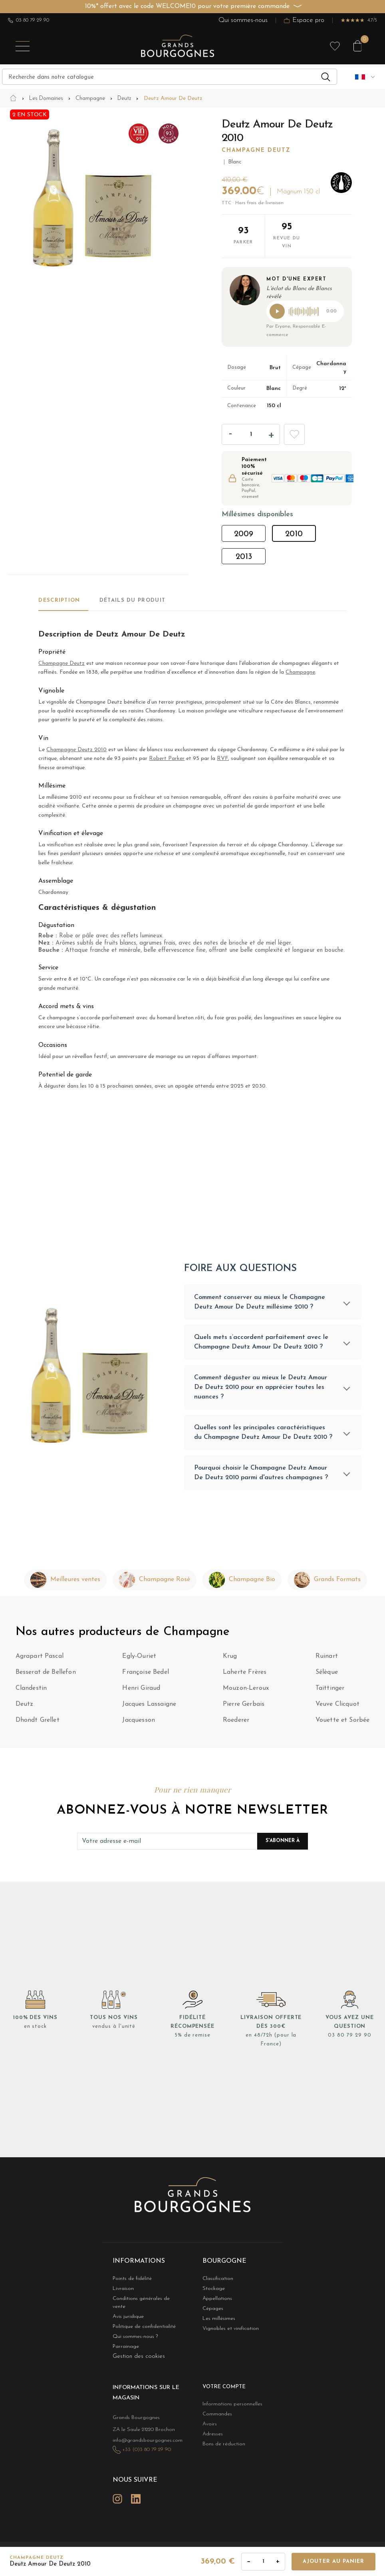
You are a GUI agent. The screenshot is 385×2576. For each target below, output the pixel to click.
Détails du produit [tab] (132, 600)
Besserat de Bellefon (46, 1676)
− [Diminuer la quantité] (249, 2561)
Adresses (209, 2432)
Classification (214, 2282)
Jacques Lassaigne (149, 1708)
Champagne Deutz (256, 150)
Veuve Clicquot (337, 1708)
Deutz (25, 1708)
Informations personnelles (225, 2401)
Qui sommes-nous (243, 20)
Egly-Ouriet (139, 1660)
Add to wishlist (294, 434)
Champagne (300, 672)
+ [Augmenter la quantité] (278, 2561)
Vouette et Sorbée (343, 1724)
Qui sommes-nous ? (130, 2333)
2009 (243, 534)
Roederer (236, 1724)
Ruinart (327, 1660)
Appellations (213, 2302)
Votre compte (220, 2385)
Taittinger (330, 1692)
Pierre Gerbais (243, 1708)
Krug (230, 1660)
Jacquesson (138, 1724)
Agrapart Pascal (40, 1660)
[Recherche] (169, 77)
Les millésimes (215, 2323)
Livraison (121, 2292)
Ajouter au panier (333, 2561)
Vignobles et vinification (224, 2333)
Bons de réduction (218, 2443)
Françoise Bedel (145, 1676)
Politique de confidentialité (137, 2323)
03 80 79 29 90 (28, 20)
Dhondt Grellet (38, 1724)
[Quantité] (251, 434)
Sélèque (327, 1676)
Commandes (213, 2411)
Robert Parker (167, 759)
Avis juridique (125, 2313)
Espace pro (304, 20)
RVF (222, 759)
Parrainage (123, 2344)
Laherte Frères (244, 1676)
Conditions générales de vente (140, 2302)
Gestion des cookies (139, 2354)
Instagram (117, 2489)
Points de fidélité (127, 2282)
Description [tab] (59, 600)
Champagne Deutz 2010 (76, 750)
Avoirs (208, 2422)
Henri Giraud (141, 1692)
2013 (244, 557)
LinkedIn (136, 2489)
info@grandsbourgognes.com (139, 2434)
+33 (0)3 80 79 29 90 (141, 2443)
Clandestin (31, 1692)
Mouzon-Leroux (246, 1692)
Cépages (210, 2313)
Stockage (210, 2292)
